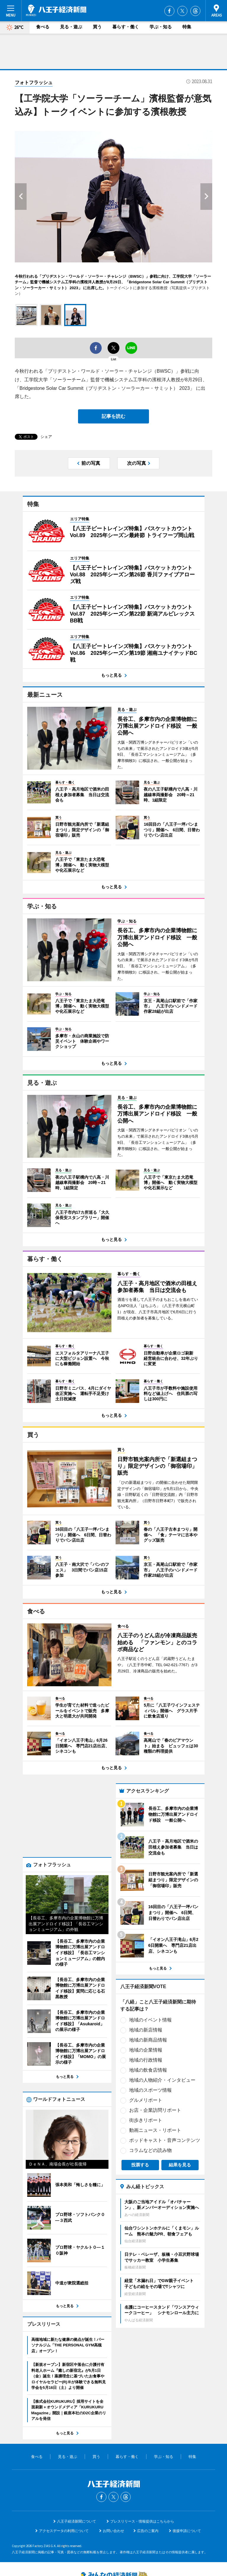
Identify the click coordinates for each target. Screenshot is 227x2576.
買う (97, 26)
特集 (186, 26)
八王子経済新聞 (56, 10)
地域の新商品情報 (55, 2074)
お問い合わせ (113, 2479)
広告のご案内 (147, 2479)
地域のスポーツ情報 (57, 2124)
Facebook (169, 11)
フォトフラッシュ (34, 82)
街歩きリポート (52, 2154)
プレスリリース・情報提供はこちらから (142, 2469)
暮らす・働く (125, 26)
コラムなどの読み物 (57, 2184)
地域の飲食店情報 (55, 2104)
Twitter (182, 11)
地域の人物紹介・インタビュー (69, 2114)
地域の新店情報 (52, 2064)
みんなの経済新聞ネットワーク (113, 2524)
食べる (42, 26)
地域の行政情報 (52, 2094)
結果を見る (87, 2199)
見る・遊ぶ (71, 26)
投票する (47, 2199)
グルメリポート (52, 2134)
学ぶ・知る (161, 26)
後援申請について (187, 2479)
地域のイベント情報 (57, 2054)
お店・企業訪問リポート (62, 2144)
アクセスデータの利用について (64, 2479)
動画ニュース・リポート (62, 2164)
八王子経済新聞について (76, 2469)
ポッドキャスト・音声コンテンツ (71, 2174)
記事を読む (113, 416)
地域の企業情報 (52, 2084)
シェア (46, 436)
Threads (195, 11)
